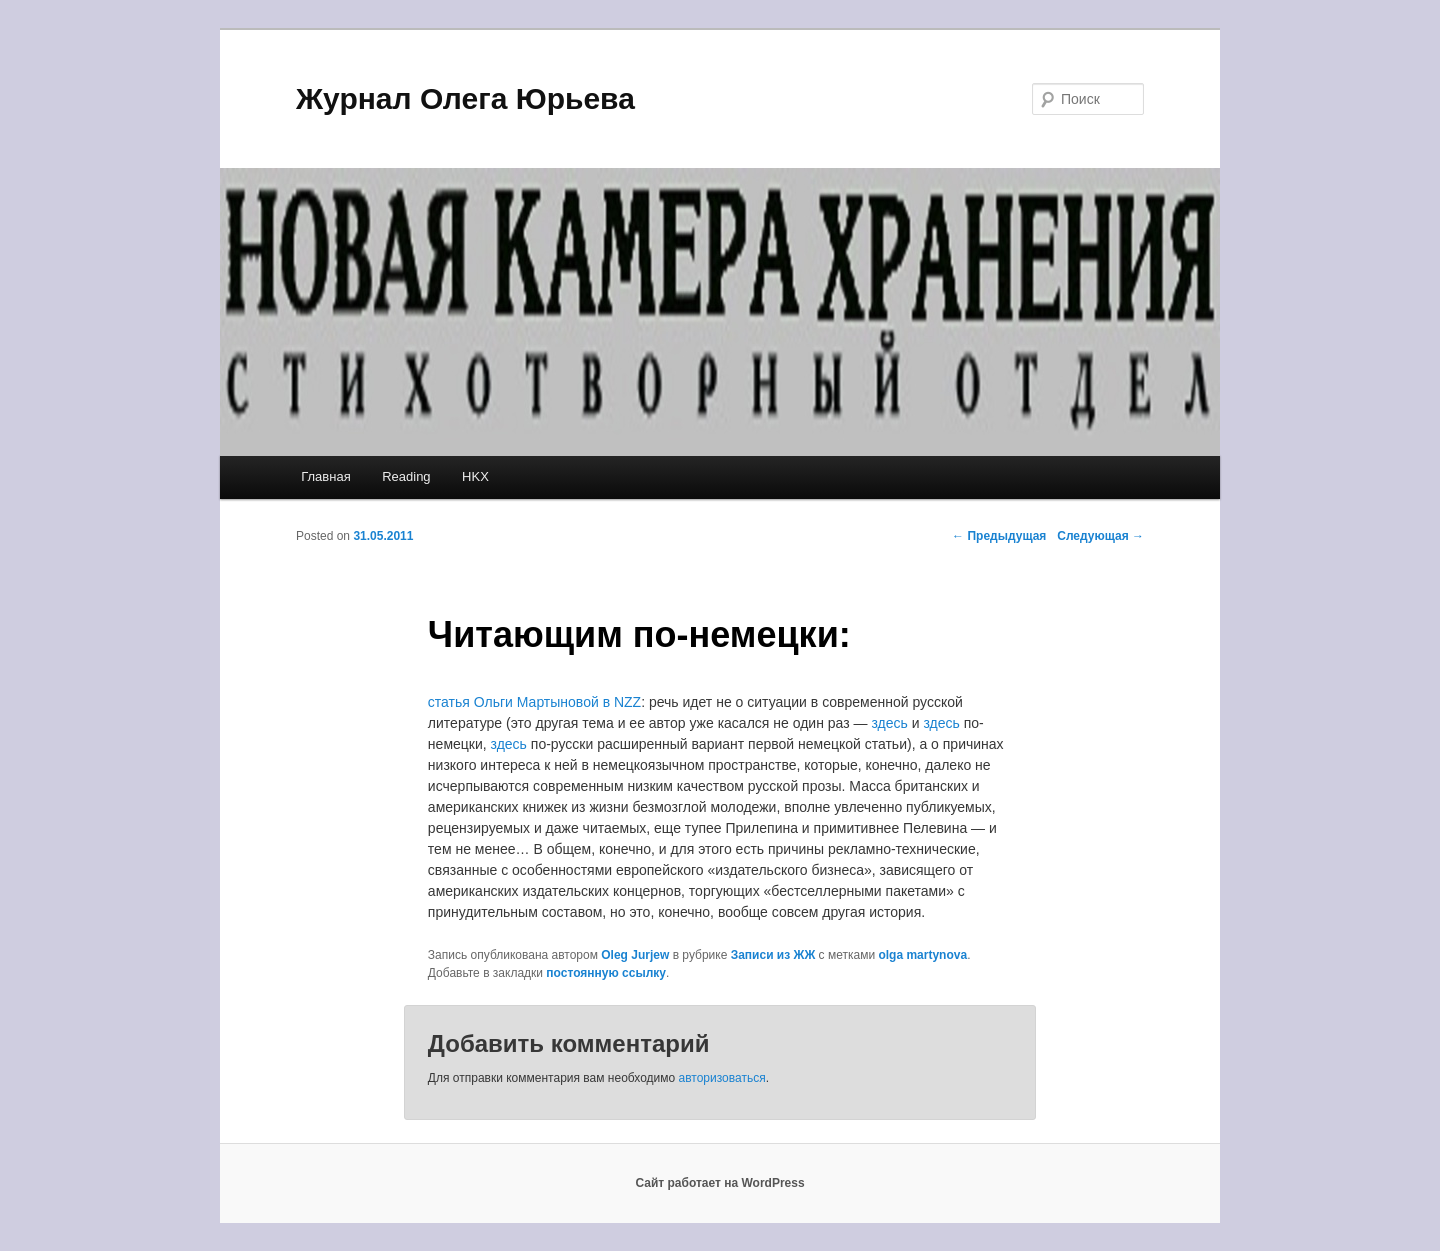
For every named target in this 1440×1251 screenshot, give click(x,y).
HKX (475, 476)
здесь (889, 723)
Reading (406, 476)
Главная (325, 476)
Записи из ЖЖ (773, 955)
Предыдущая (999, 536)
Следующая (1100, 536)
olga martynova (922, 955)
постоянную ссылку (606, 973)
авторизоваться (722, 1078)
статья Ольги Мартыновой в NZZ (534, 702)
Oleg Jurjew (635, 955)
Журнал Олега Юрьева (465, 98)
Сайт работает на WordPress (719, 1183)
